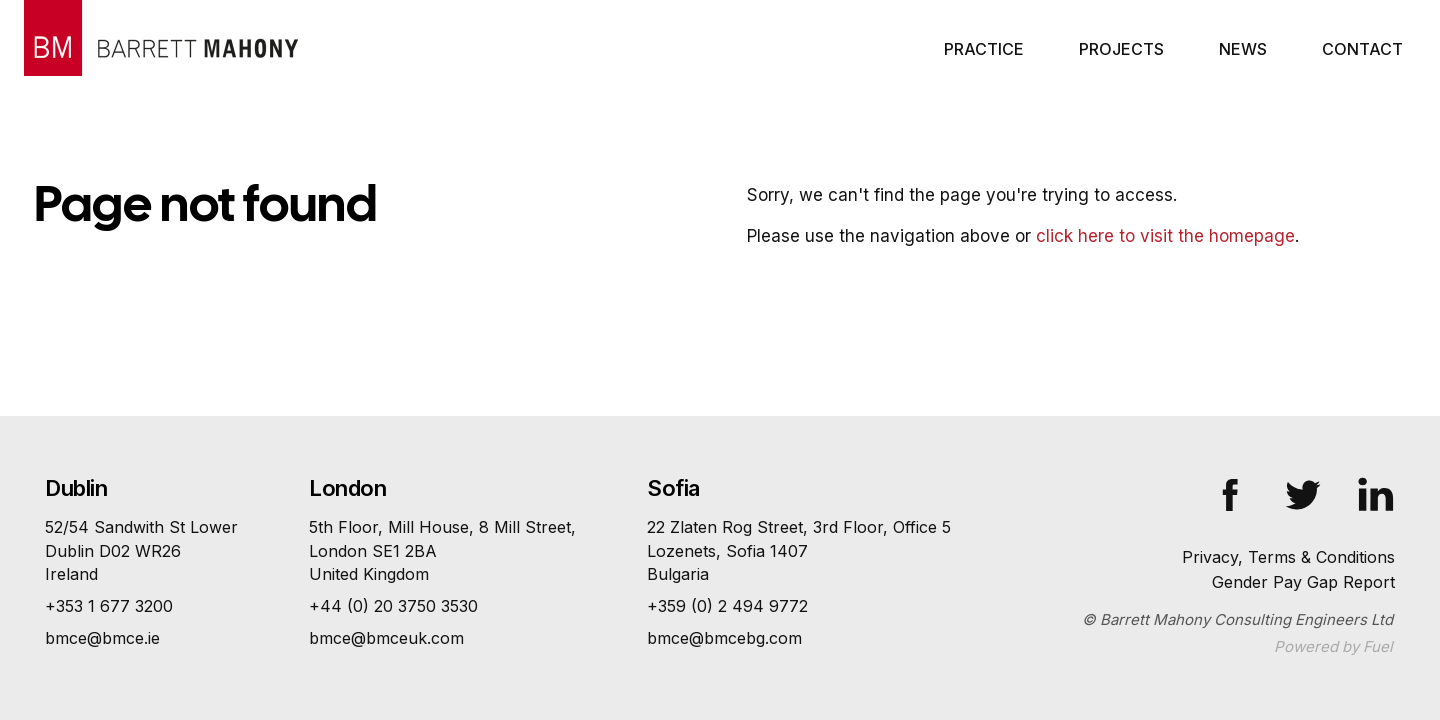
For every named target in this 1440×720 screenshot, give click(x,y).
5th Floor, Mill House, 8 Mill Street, (442, 551)
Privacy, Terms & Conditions (1288, 557)
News (1243, 49)
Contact (1362, 49)
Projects (1121, 49)
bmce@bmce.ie (102, 638)
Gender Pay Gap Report (1303, 582)
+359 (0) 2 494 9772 (727, 606)
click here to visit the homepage (1165, 236)
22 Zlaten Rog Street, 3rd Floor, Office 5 (799, 551)
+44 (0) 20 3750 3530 (393, 606)
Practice (984, 49)
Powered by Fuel (1333, 646)
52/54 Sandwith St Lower (141, 551)
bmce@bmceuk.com (386, 638)
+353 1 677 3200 (109, 606)
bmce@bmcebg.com (724, 638)
